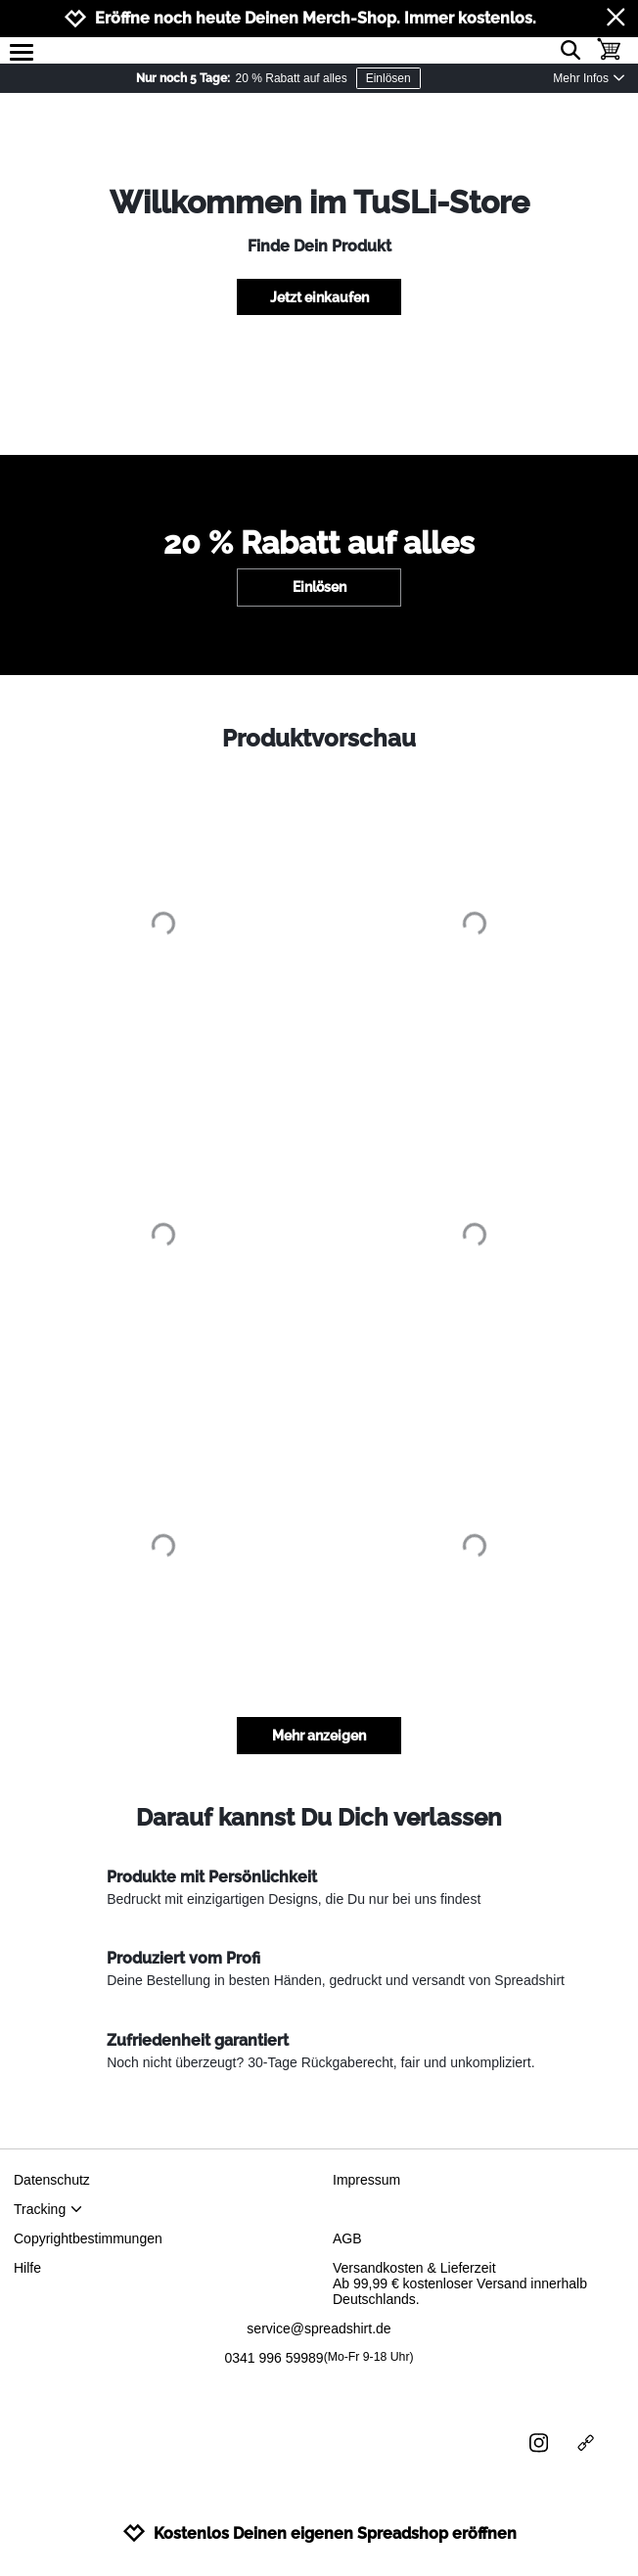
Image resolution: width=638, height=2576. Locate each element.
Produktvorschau (319, 738)
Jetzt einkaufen (319, 297)
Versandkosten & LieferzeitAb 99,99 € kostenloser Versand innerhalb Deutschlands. (460, 2283)
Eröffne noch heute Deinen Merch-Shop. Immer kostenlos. (315, 18)
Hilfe (27, 2268)
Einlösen (388, 78)
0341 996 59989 (318, 2358)
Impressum (366, 2180)
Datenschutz (52, 2180)
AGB (347, 2238)
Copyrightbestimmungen (88, 2238)
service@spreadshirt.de (318, 2328)
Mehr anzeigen (319, 1735)
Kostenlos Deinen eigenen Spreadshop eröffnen (319, 2533)
